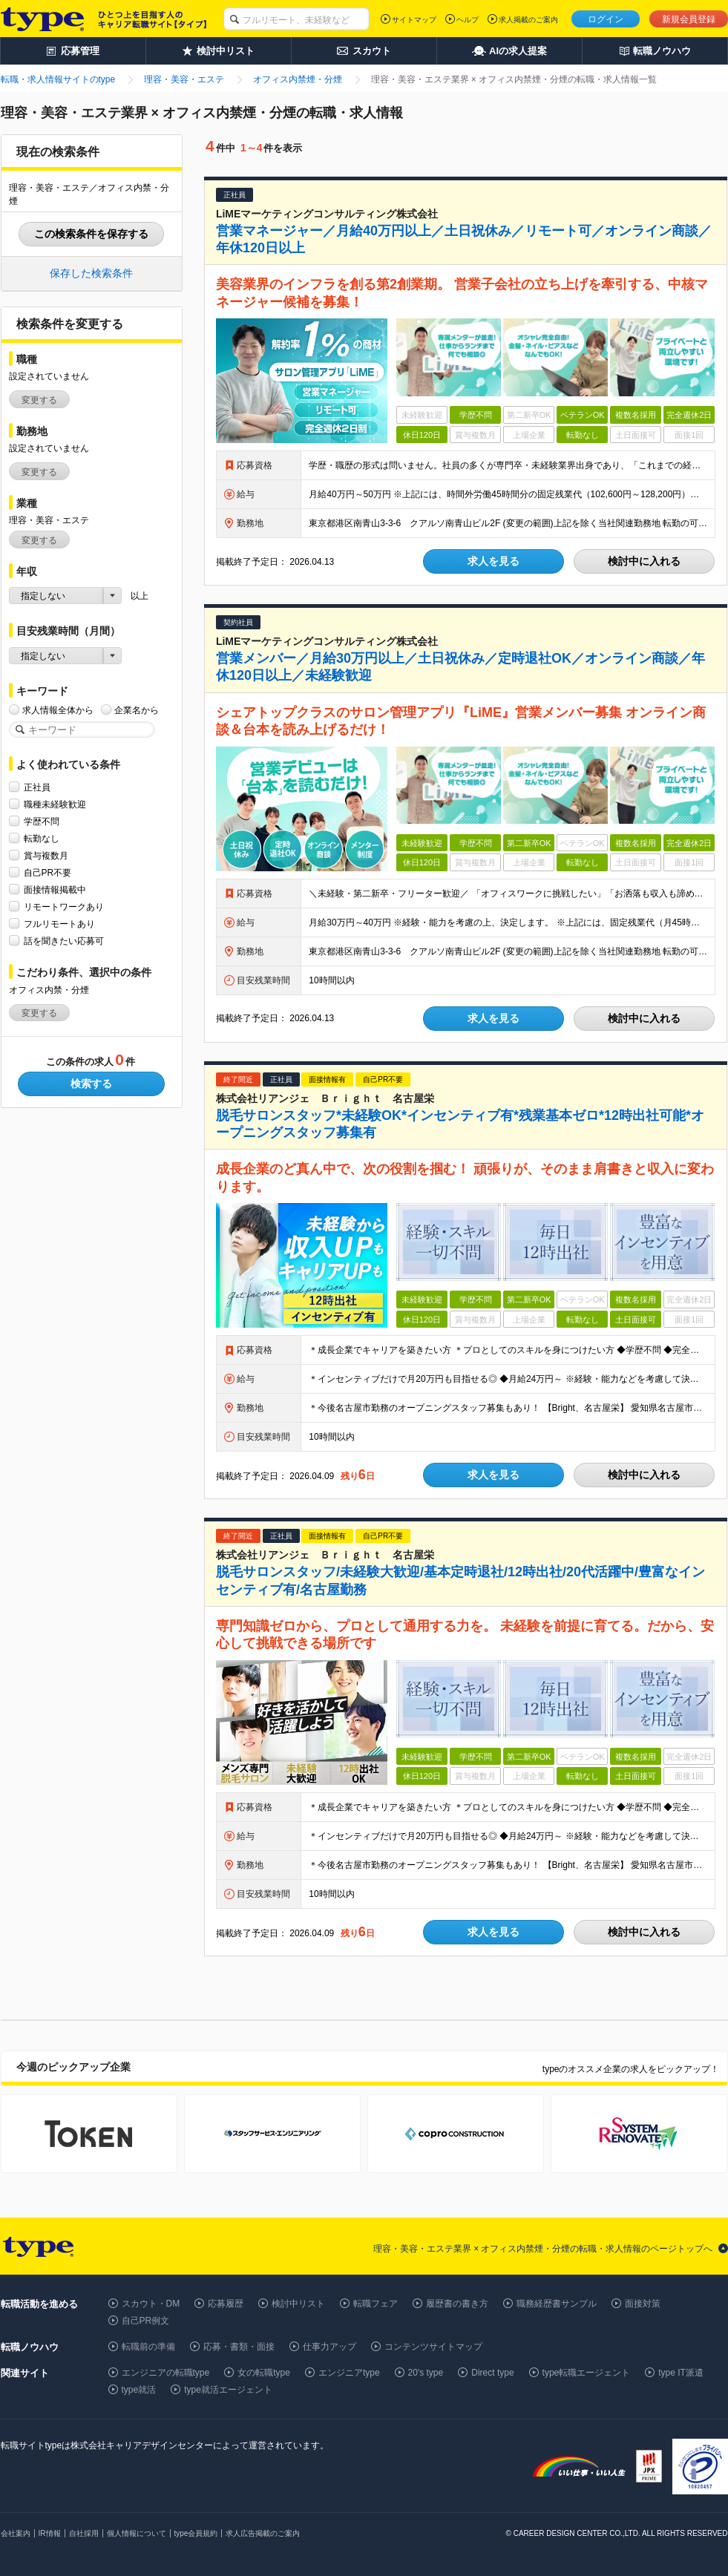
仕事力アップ (329, 2346)
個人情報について (136, 2533)
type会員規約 (196, 2533)
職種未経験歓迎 (55, 804)
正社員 (37, 787)
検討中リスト (298, 2303)
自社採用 (84, 2533)
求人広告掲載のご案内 (263, 2533)
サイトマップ (414, 20)
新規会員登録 (688, 19)
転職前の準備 (148, 2346)
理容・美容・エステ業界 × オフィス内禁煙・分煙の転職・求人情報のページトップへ (543, 2249)
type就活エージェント (228, 2390)
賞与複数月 (46, 855)
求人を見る (493, 561)
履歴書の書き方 (457, 2303)
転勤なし (41, 838)
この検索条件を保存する (91, 234)
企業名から (136, 709)
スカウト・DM (151, 2303)
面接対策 (642, 2303)
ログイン (605, 19)
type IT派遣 (681, 2372)
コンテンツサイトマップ (433, 2346)
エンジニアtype (349, 2372)
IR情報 (50, 2533)
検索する (91, 1083)
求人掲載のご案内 (528, 20)
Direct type (492, 2372)
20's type (426, 2372)
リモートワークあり (64, 906)
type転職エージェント (586, 2372)
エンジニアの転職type (166, 2372)
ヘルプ (467, 20)
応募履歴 (225, 2303)
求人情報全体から (58, 709)
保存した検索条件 (91, 273)
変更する (39, 400)
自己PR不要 (48, 872)
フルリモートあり (59, 923)
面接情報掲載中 (55, 889)
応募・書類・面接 (239, 2346)
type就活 (139, 2390)
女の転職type (263, 2372)
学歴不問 (41, 821)
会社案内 (15, 2533)
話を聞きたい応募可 (64, 940)
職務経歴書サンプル (557, 2303)
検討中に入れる (644, 561)
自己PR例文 (146, 2321)
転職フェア (375, 2303)
